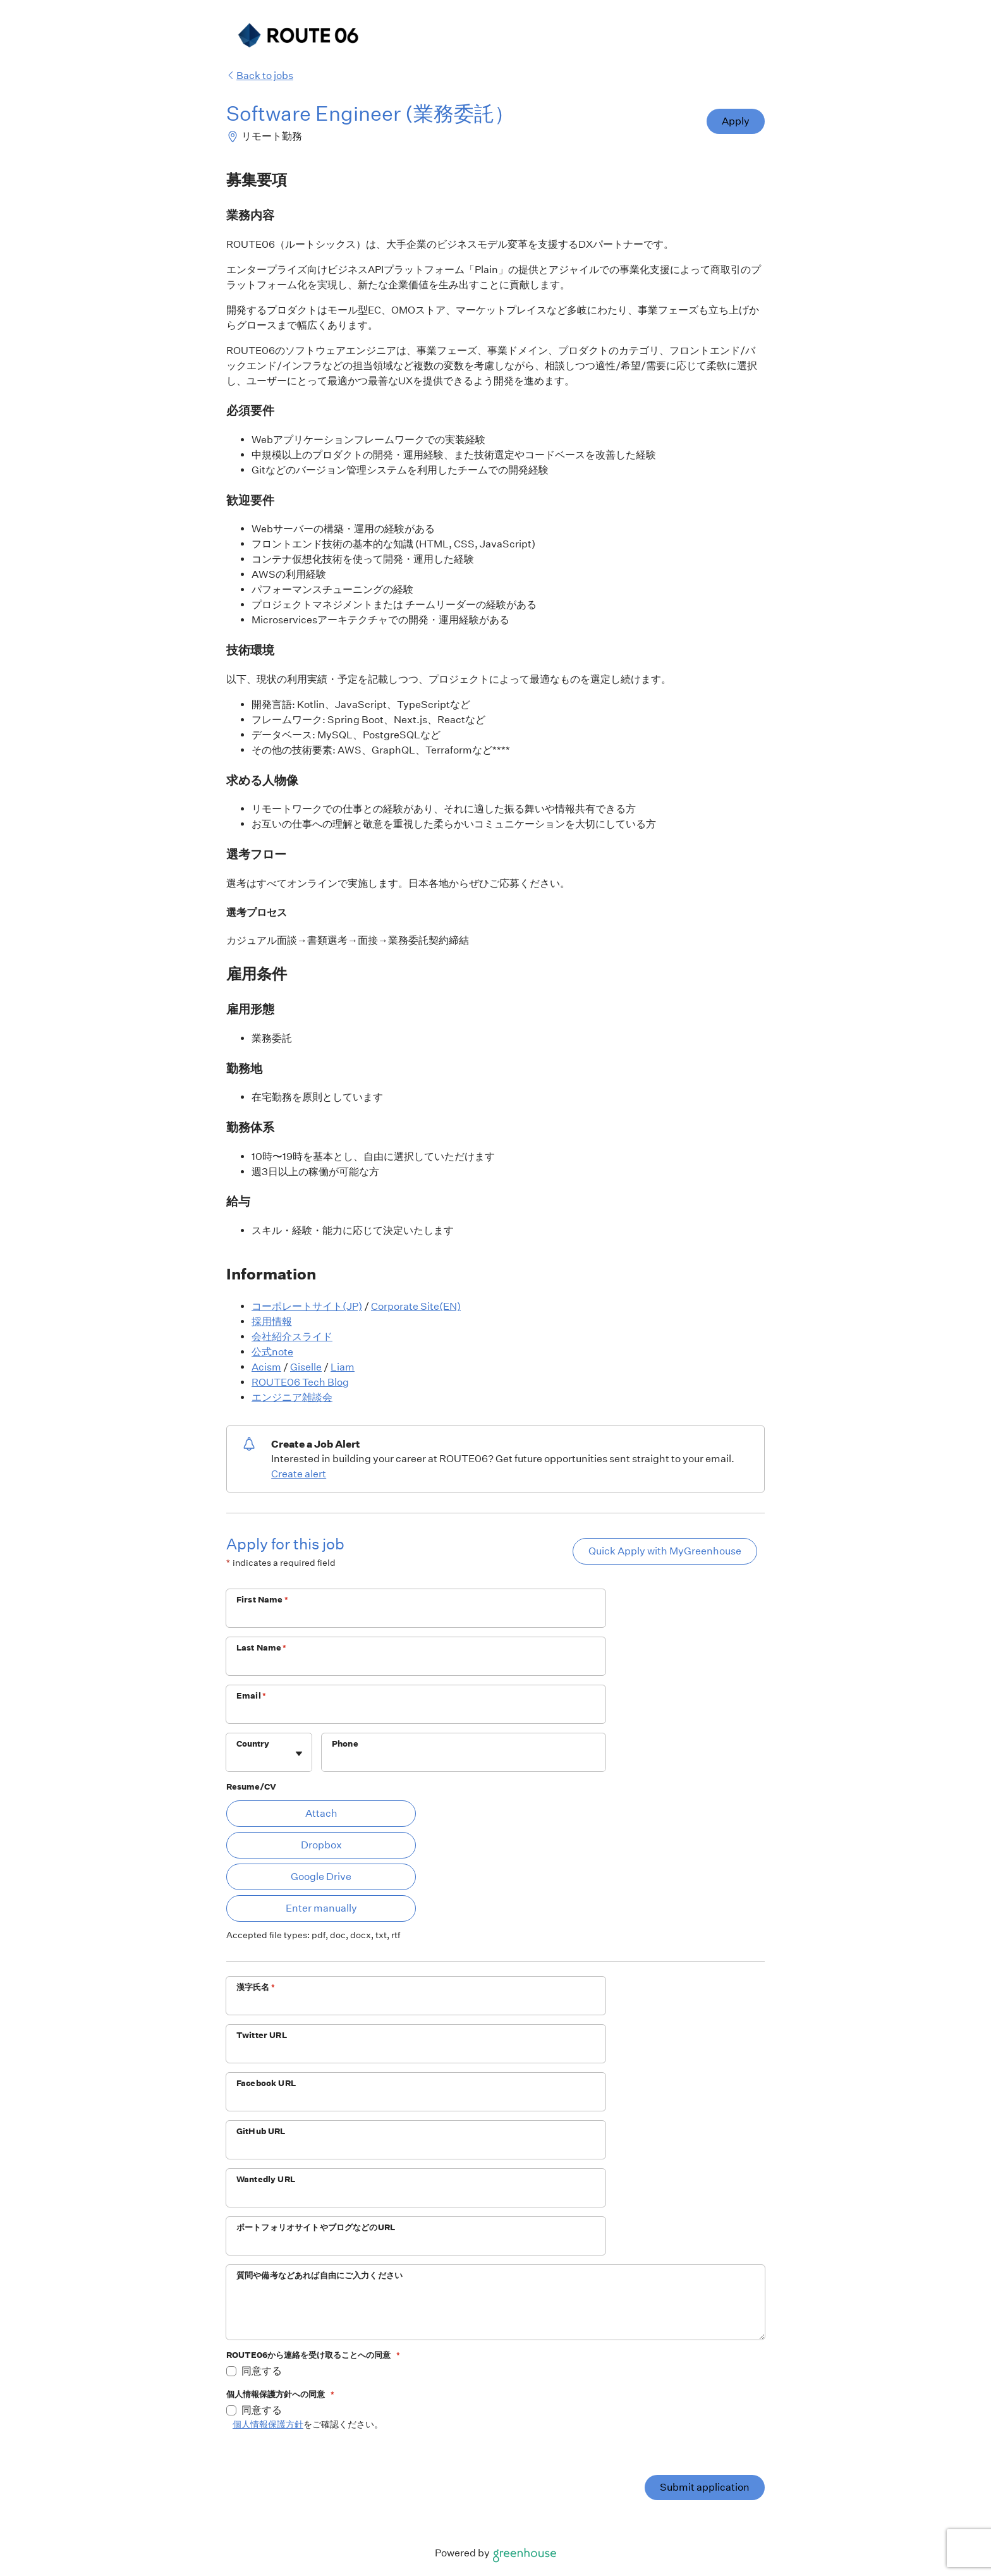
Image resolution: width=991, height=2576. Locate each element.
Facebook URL (266, 2083)
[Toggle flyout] (299, 1753)
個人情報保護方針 (268, 2424)
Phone (345, 1743)
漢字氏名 (255, 1987)
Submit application (705, 2487)
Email (251, 1695)
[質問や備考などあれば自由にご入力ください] (495, 2313)
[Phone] (463, 1760)
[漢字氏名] (415, 2004)
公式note (272, 1352)
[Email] (415, 1712)
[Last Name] (415, 1664)
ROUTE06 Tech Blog (300, 1382)
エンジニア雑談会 (292, 1397)
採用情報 (272, 1321)
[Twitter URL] (415, 2052)
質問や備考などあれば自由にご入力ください (319, 2275)
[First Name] (415, 1616)
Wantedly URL (265, 2179)
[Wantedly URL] (415, 2196)
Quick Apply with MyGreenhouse (664, 1551)
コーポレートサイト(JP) (307, 1306)
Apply (736, 121)
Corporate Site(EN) (416, 1306)
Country (252, 1743)
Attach (321, 1813)
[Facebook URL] (415, 2100)
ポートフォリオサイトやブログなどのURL (315, 2227)
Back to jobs (259, 76)
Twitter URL (261, 2035)
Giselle (306, 1367)
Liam (343, 1367)
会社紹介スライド (292, 1337)
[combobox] (237, 1758)
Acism (266, 1367)
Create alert (298, 1474)
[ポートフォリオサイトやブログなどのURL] (415, 2244)
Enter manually (321, 1908)
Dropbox (321, 1845)
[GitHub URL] (415, 2148)
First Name (262, 1599)
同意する (261, 2371)
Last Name (261, 1647)
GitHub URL (261, 2131)
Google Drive (321, 1877)
